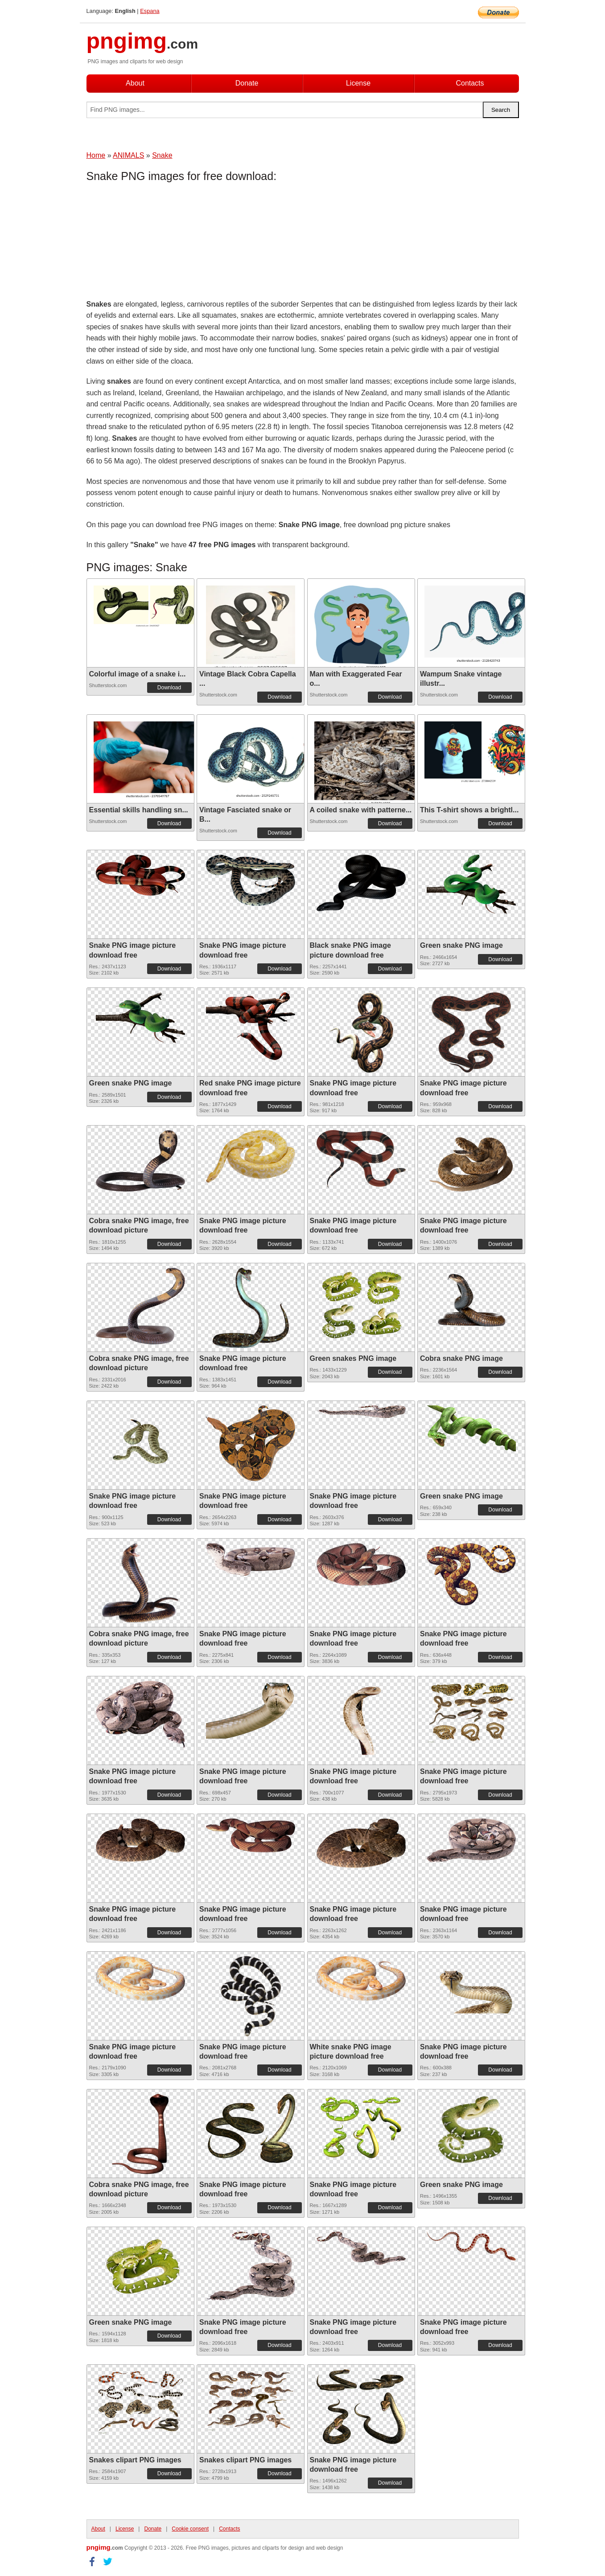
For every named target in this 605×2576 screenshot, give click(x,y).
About (135, 83)
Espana (149, 11)
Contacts (470, 83)
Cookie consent (190, 2529)
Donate (247, 83)
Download (169, 687)
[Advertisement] (157, 243)
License (358, 83)
